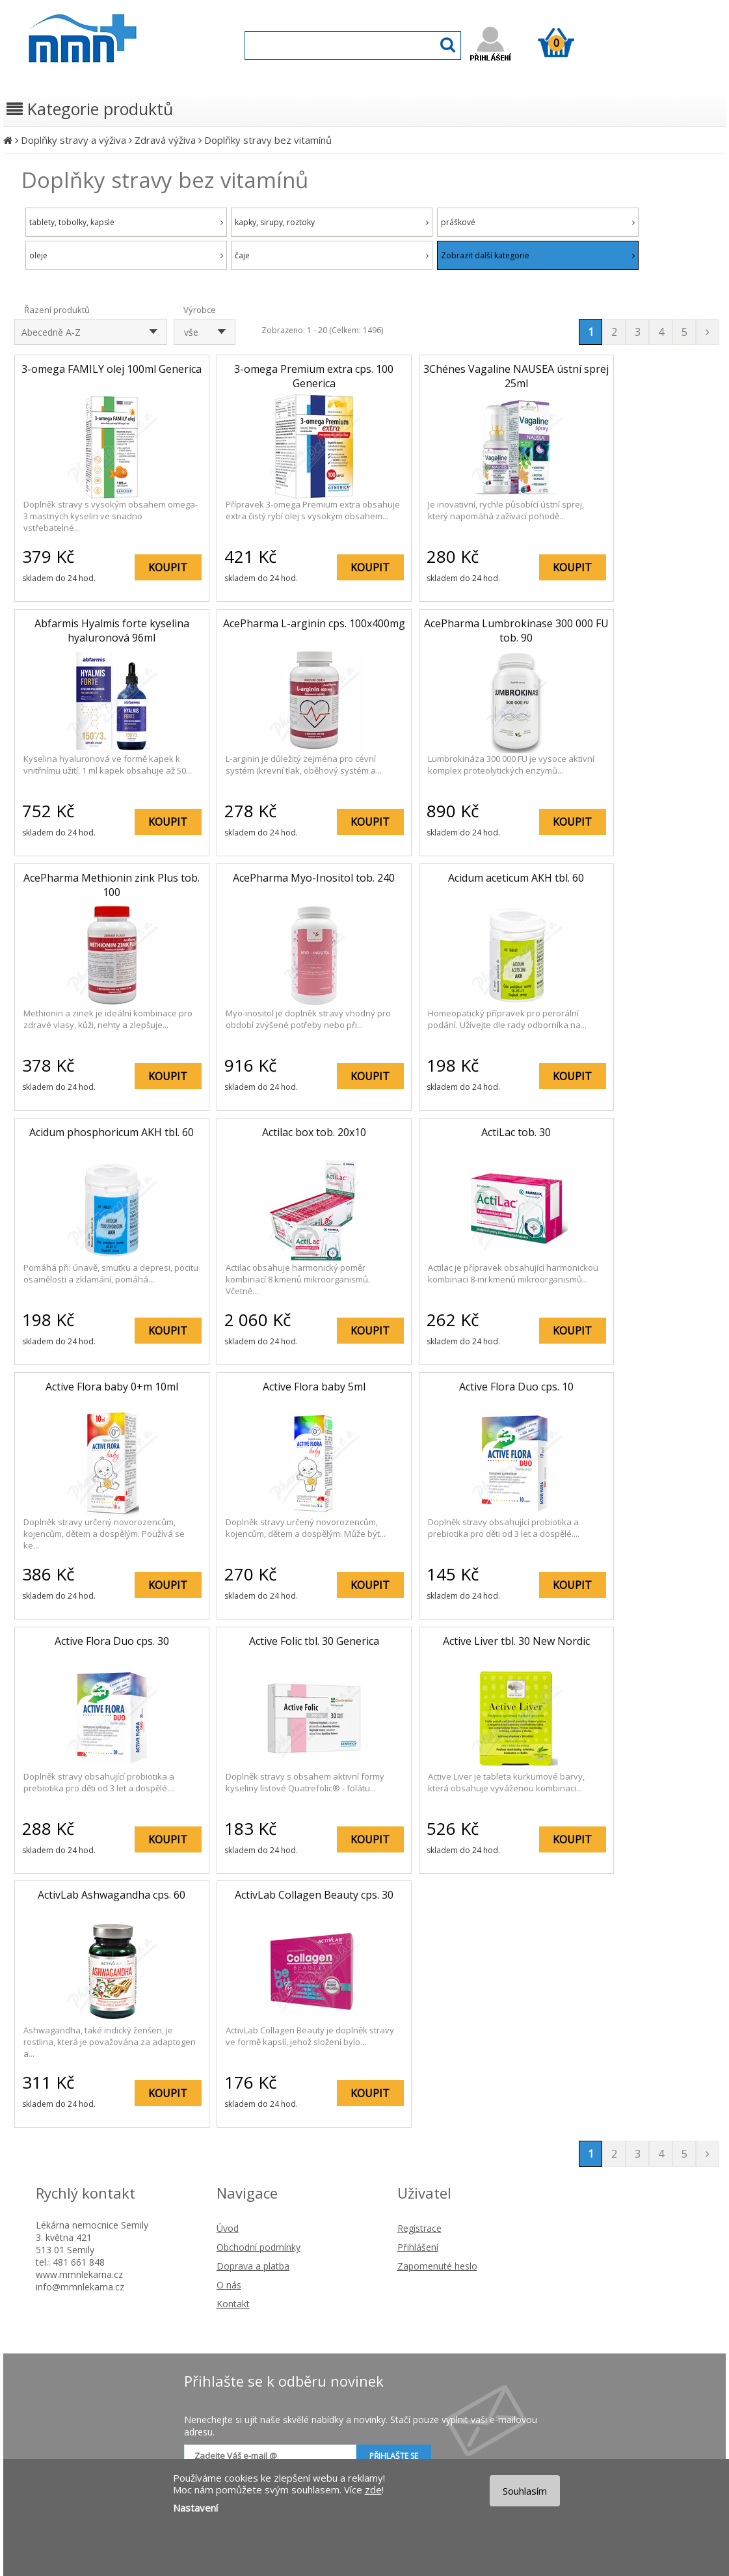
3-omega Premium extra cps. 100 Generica (313, 376)
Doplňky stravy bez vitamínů (268, 139)
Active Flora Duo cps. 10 (516, 1386)
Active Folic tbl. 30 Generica (314, 1641)
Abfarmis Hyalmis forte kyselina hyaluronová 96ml (111, 630)
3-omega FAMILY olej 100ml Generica (111, 369)
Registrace (419, 2228)
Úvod (228, 2228)
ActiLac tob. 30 (516, 1132)
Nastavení (195, 2508)
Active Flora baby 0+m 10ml (112, 1386)
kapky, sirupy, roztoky (332, 222)
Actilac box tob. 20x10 (314, 1132)
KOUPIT (167, 567)
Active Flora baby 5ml (314, 1386)
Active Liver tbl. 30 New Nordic (516, 1641)
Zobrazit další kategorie (538, 255)
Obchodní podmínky (258, 2247)
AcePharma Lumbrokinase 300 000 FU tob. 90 (516, 630)
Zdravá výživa (165, 139)
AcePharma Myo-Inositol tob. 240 (314, 878)
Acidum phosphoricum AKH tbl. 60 (111, 1132)
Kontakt (233, 2304)
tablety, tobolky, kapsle (126, 222)
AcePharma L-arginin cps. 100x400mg (314, 623)
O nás (229, 2285)
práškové (538, 222)
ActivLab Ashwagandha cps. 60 (111, 1895)
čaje (332, 255)
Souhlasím (525, 2490)
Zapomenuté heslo (437, 2266)
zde (373, 2489)
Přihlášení (417, 2247)
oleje (126, 255)
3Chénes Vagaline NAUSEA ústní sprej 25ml (516, 376)
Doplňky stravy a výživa (73, 139)
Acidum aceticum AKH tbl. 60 (516, 878)
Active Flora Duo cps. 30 (112, 1641)
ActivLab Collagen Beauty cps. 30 (314, 1895)
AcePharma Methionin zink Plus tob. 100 (111, 885)
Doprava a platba (253, 2266)
